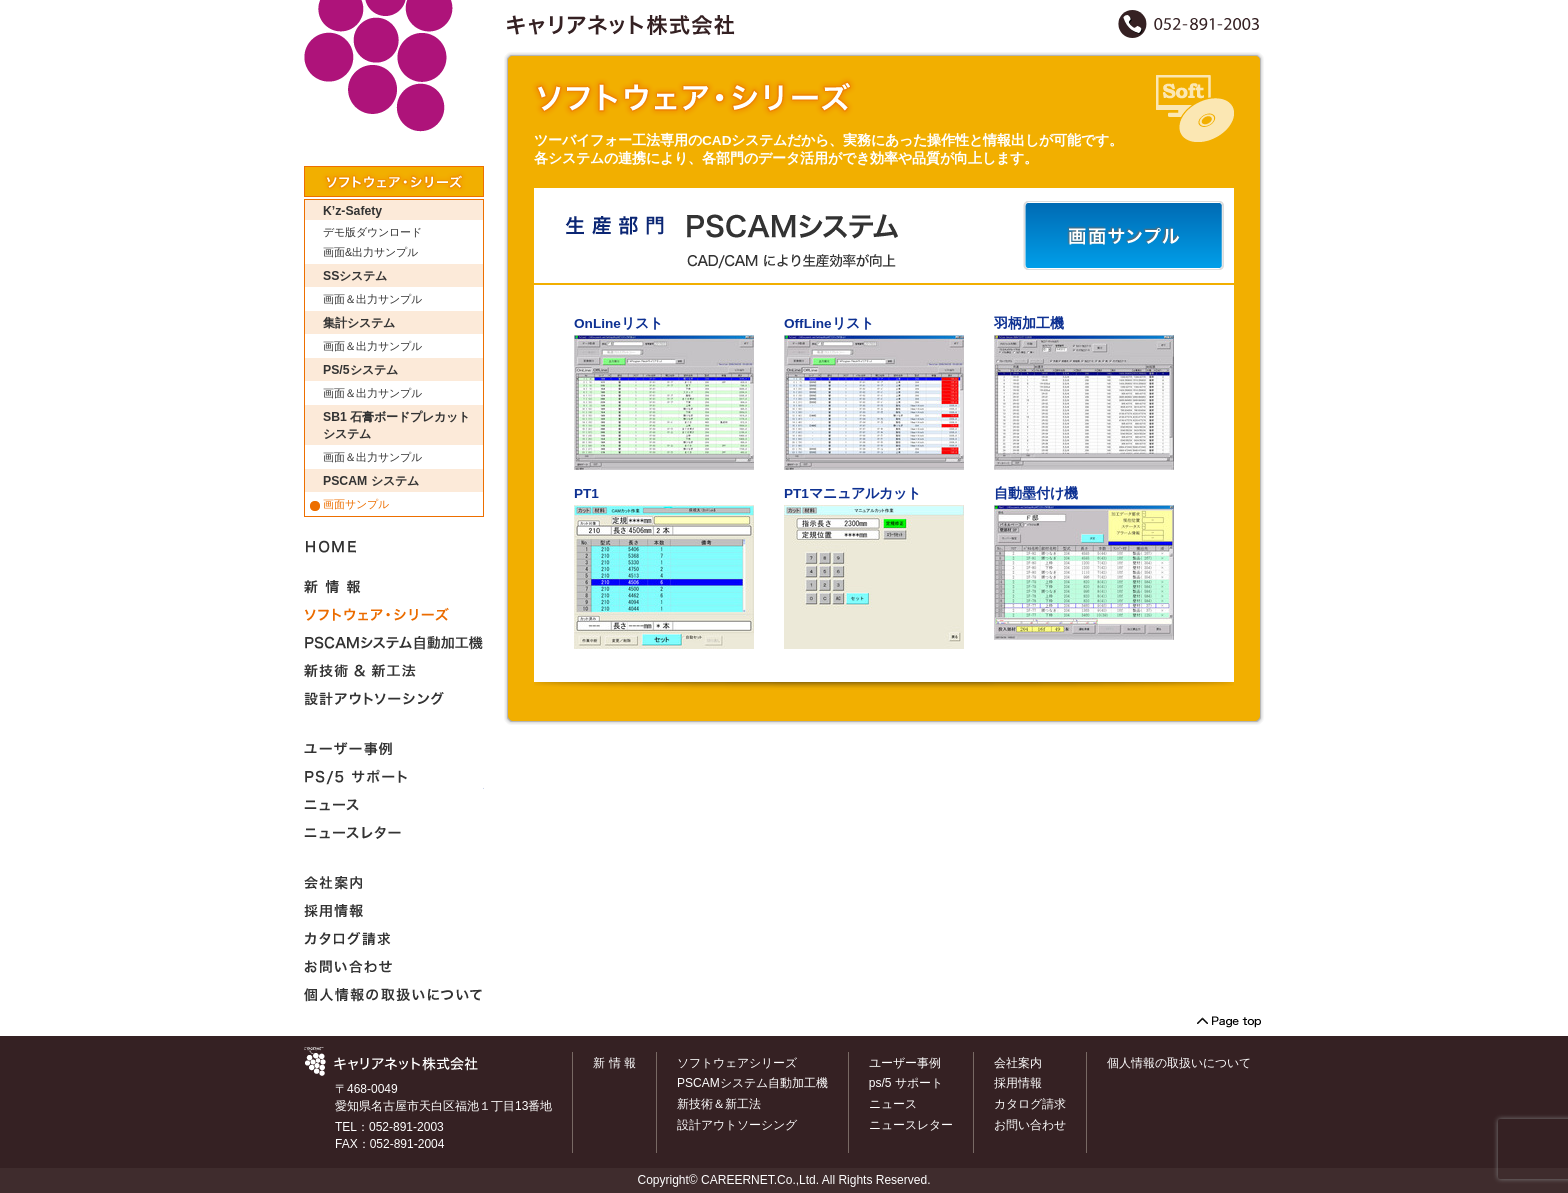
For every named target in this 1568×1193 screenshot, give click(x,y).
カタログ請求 (1030, 1104)
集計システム (359, 323)
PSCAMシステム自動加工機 (752, 1083)
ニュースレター (911, 1125)
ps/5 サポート (906, 1083)
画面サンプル (356, 504)
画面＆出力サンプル (372, 299)
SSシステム (355, 276)
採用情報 (1018, 1083)
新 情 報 (614, 1063)
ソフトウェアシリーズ (737, 1063)
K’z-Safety (352, 211)
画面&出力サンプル (370, 252)
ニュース (893, 1104)
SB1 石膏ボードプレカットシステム (396, 425)
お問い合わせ (1030, 1125)
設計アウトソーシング (737, 1125)
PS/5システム (360, 370)
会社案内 (1018, 1063)
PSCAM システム (371, 481)
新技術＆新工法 (719, 1104)
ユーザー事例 (905, 1063)
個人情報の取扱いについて (1179, 1063)
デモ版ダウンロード (372, 232)
